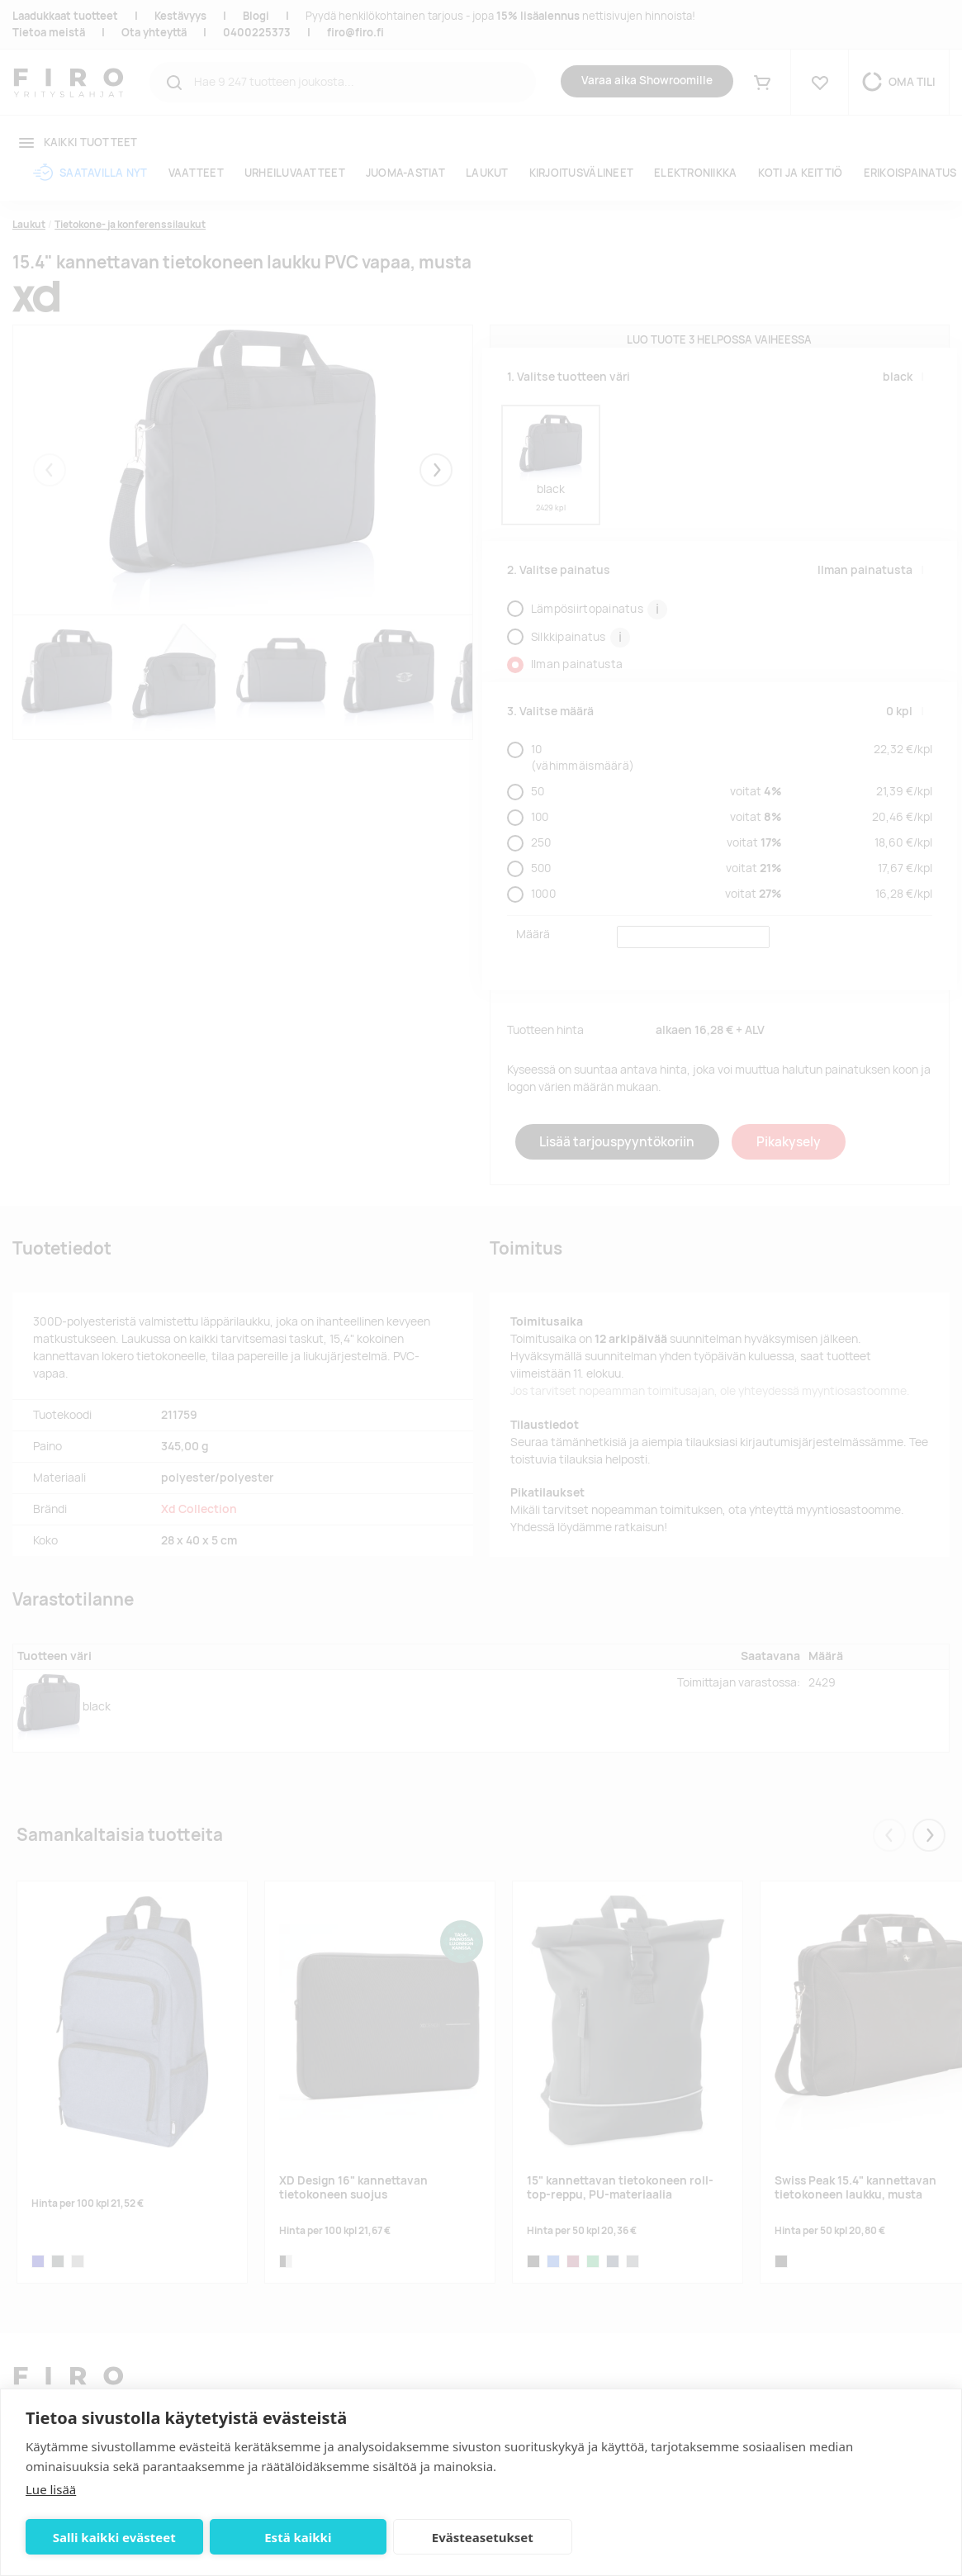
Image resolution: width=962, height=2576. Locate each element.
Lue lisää (51, 2489)
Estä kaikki (297, 2537)
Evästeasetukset (482, 2537)
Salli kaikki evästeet (114, 2537)
